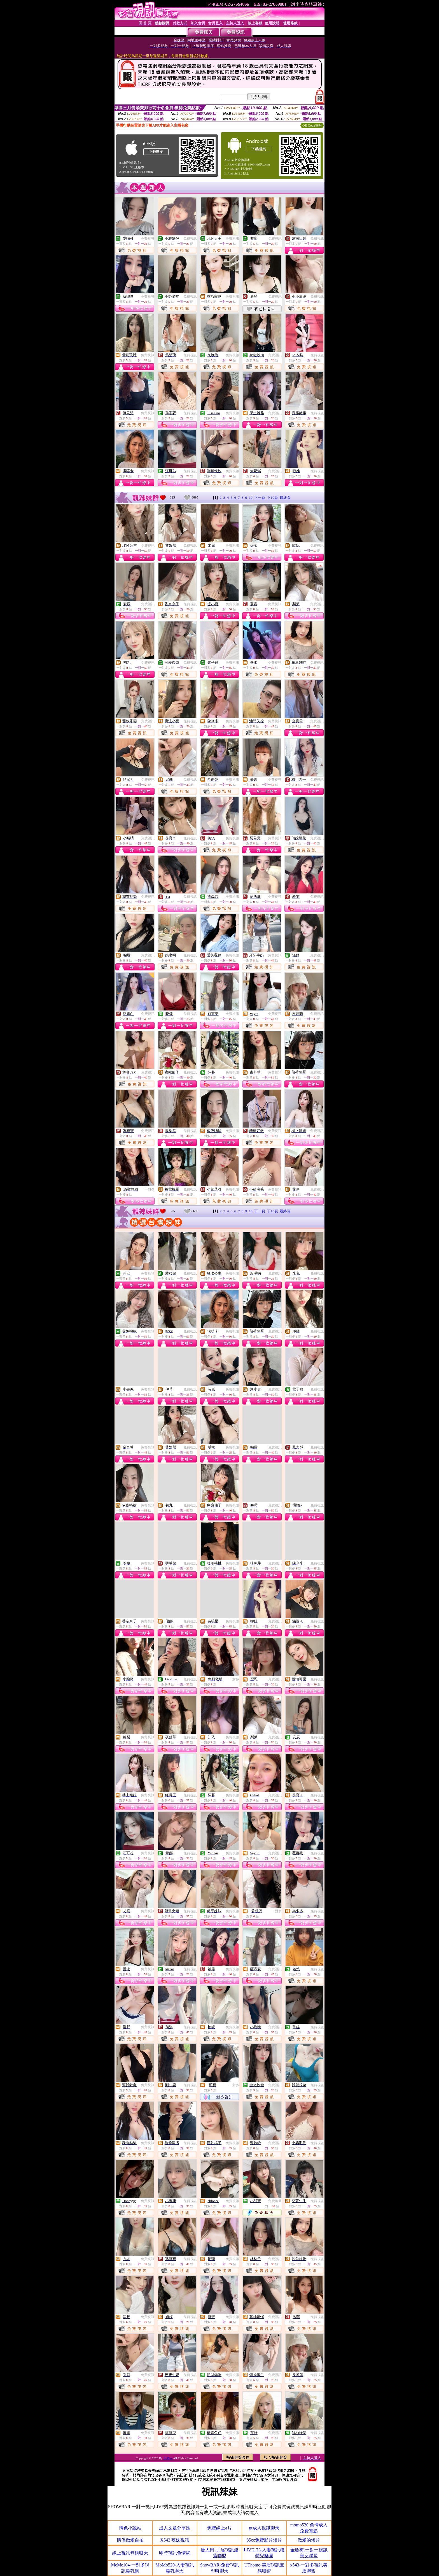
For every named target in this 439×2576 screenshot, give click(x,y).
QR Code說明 (312, 125)
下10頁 (272, 497)
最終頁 (285, 497)
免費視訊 (147, 239)
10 (251, 497)
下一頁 (259, 497)
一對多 (149, 1189)
